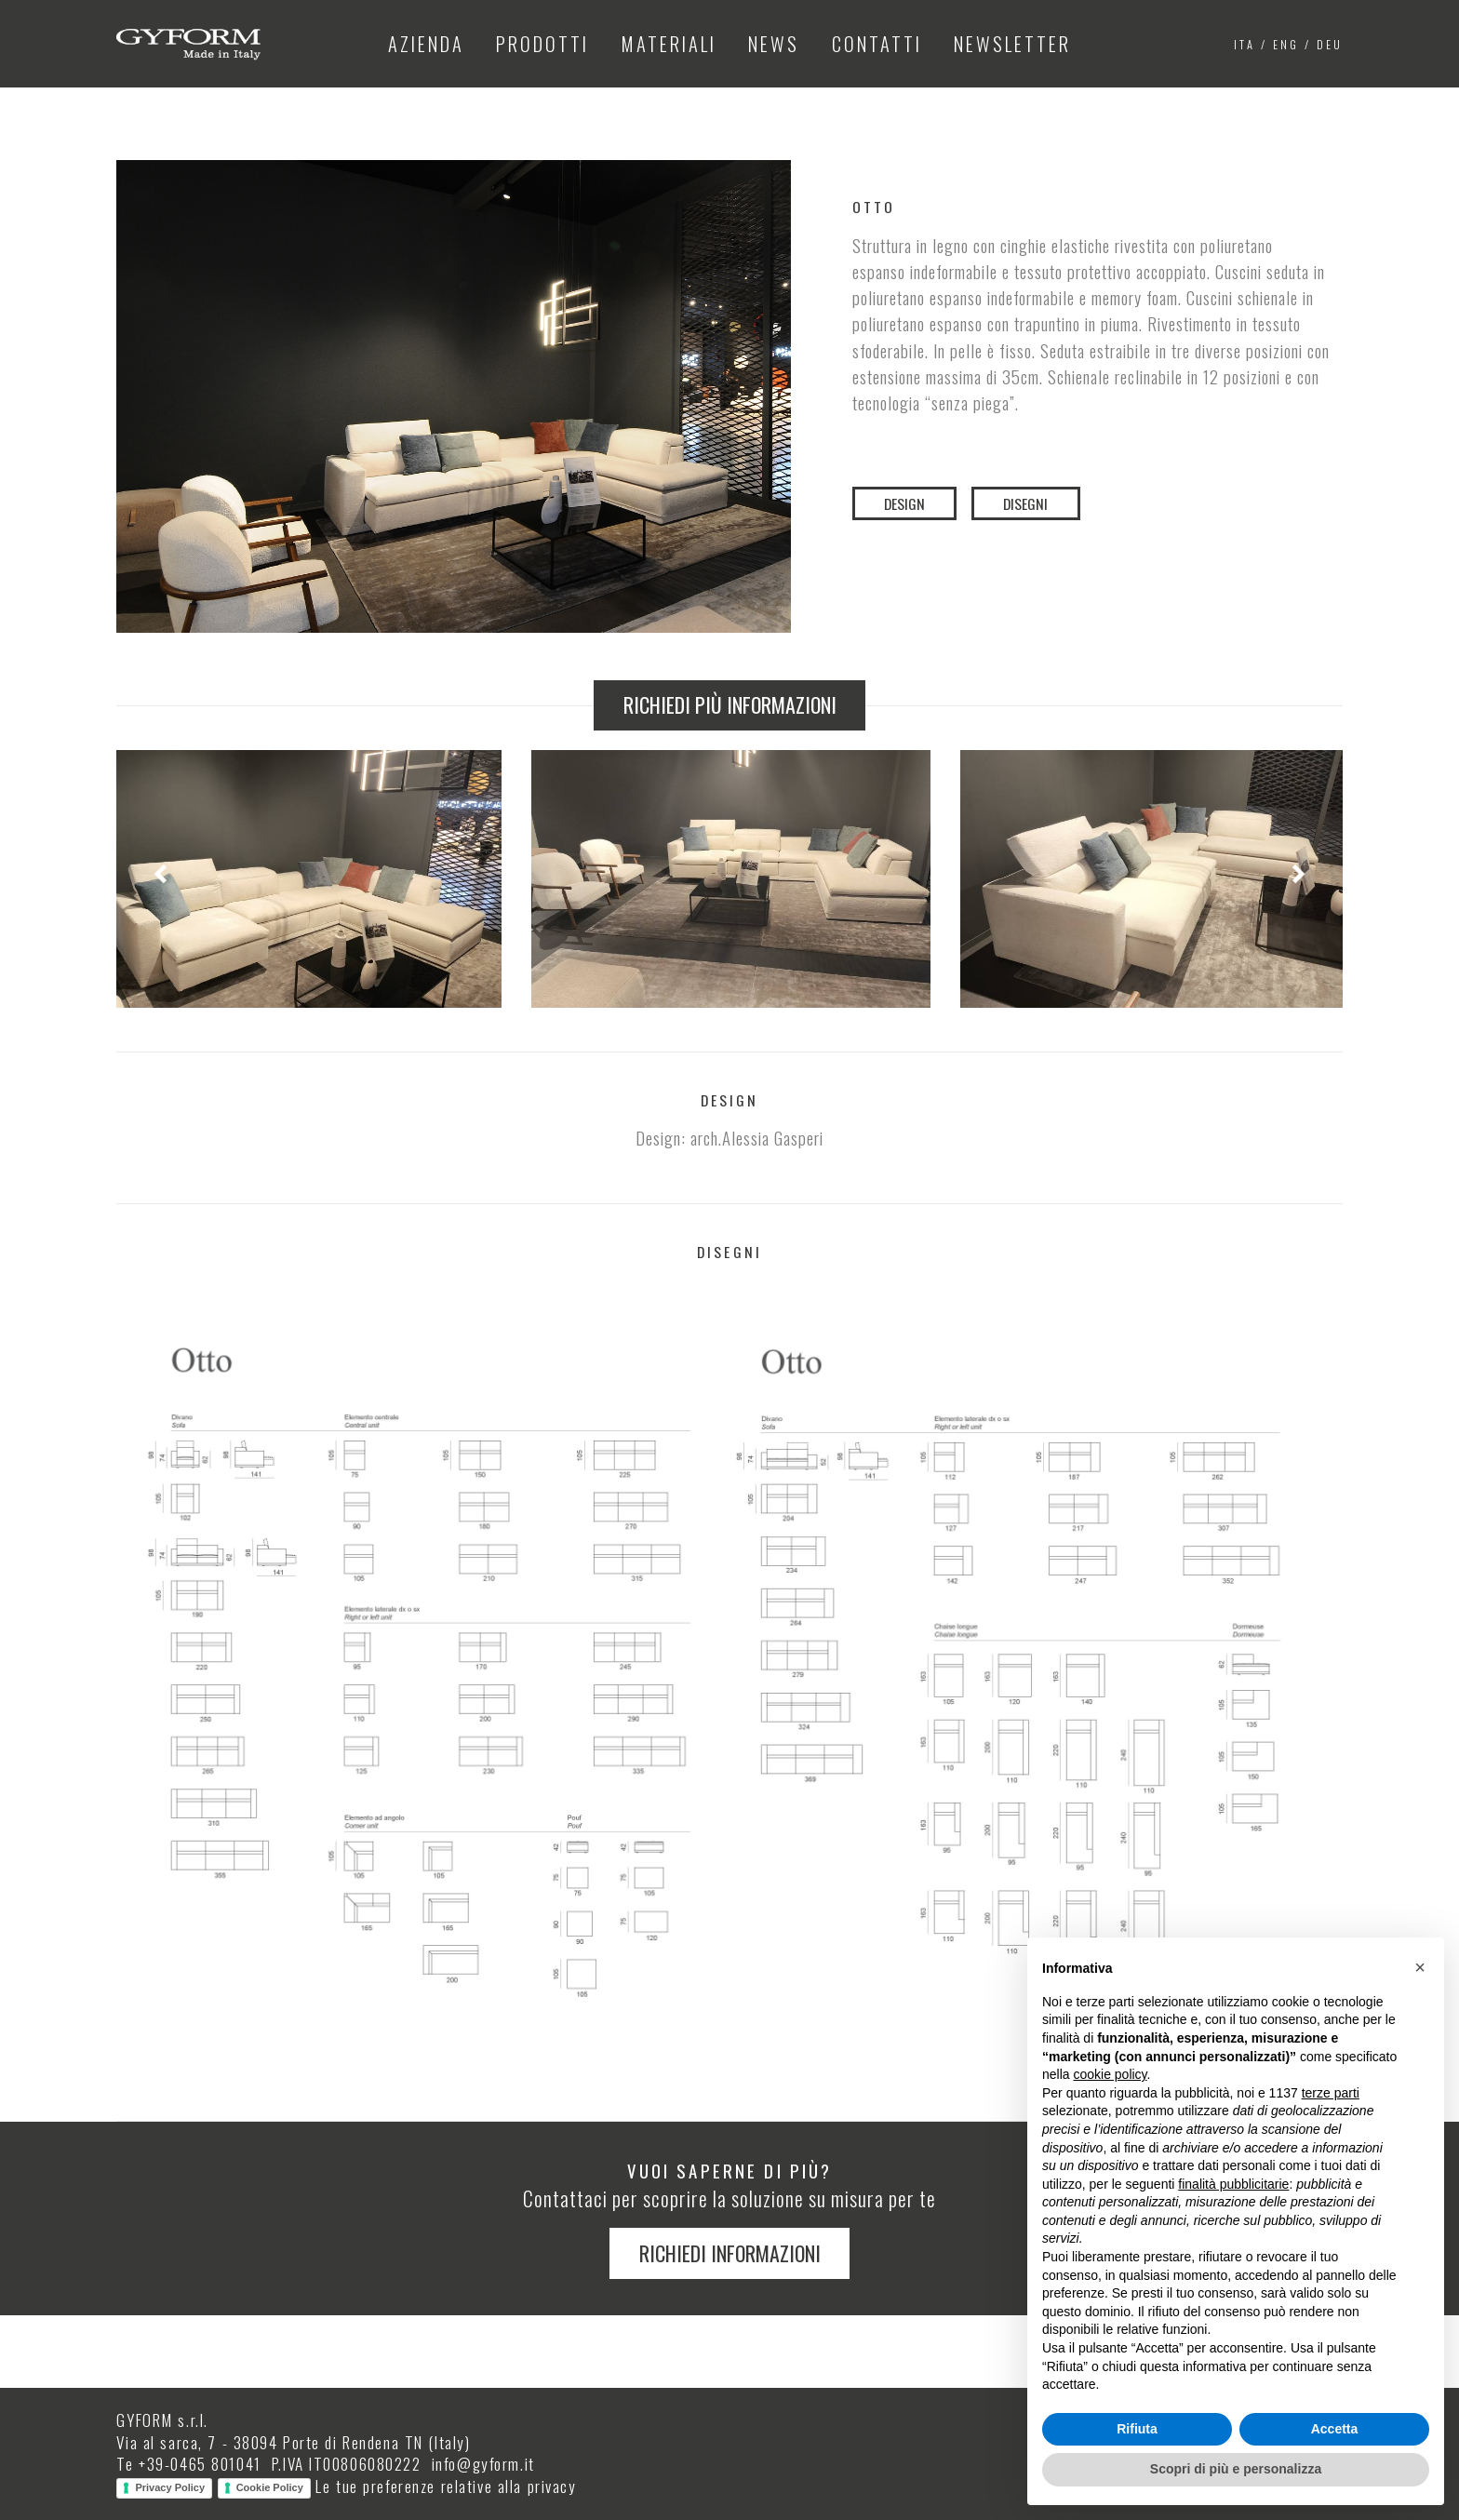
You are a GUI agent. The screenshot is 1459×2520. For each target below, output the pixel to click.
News (773, 44)
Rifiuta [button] (1137, 2428)
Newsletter (1012, 44)
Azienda (426, 44)
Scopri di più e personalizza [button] (1235, 2468)
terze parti (1330, 2092)
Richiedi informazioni (730, 2253)
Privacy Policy (170, 2487)
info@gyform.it (483, 2463)
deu (1330, 44)
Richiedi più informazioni (730, 704)
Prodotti (542, 44)
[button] (1420, 1967)
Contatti (877, 44)
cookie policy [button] (1109, 2074)
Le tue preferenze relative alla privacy (445, 2485)
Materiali (669, 44)
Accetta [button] (1335, 2428)
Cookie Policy (269, 2487)
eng (1286, 44)
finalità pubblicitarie (1233, 2184)
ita (1244, 44)
